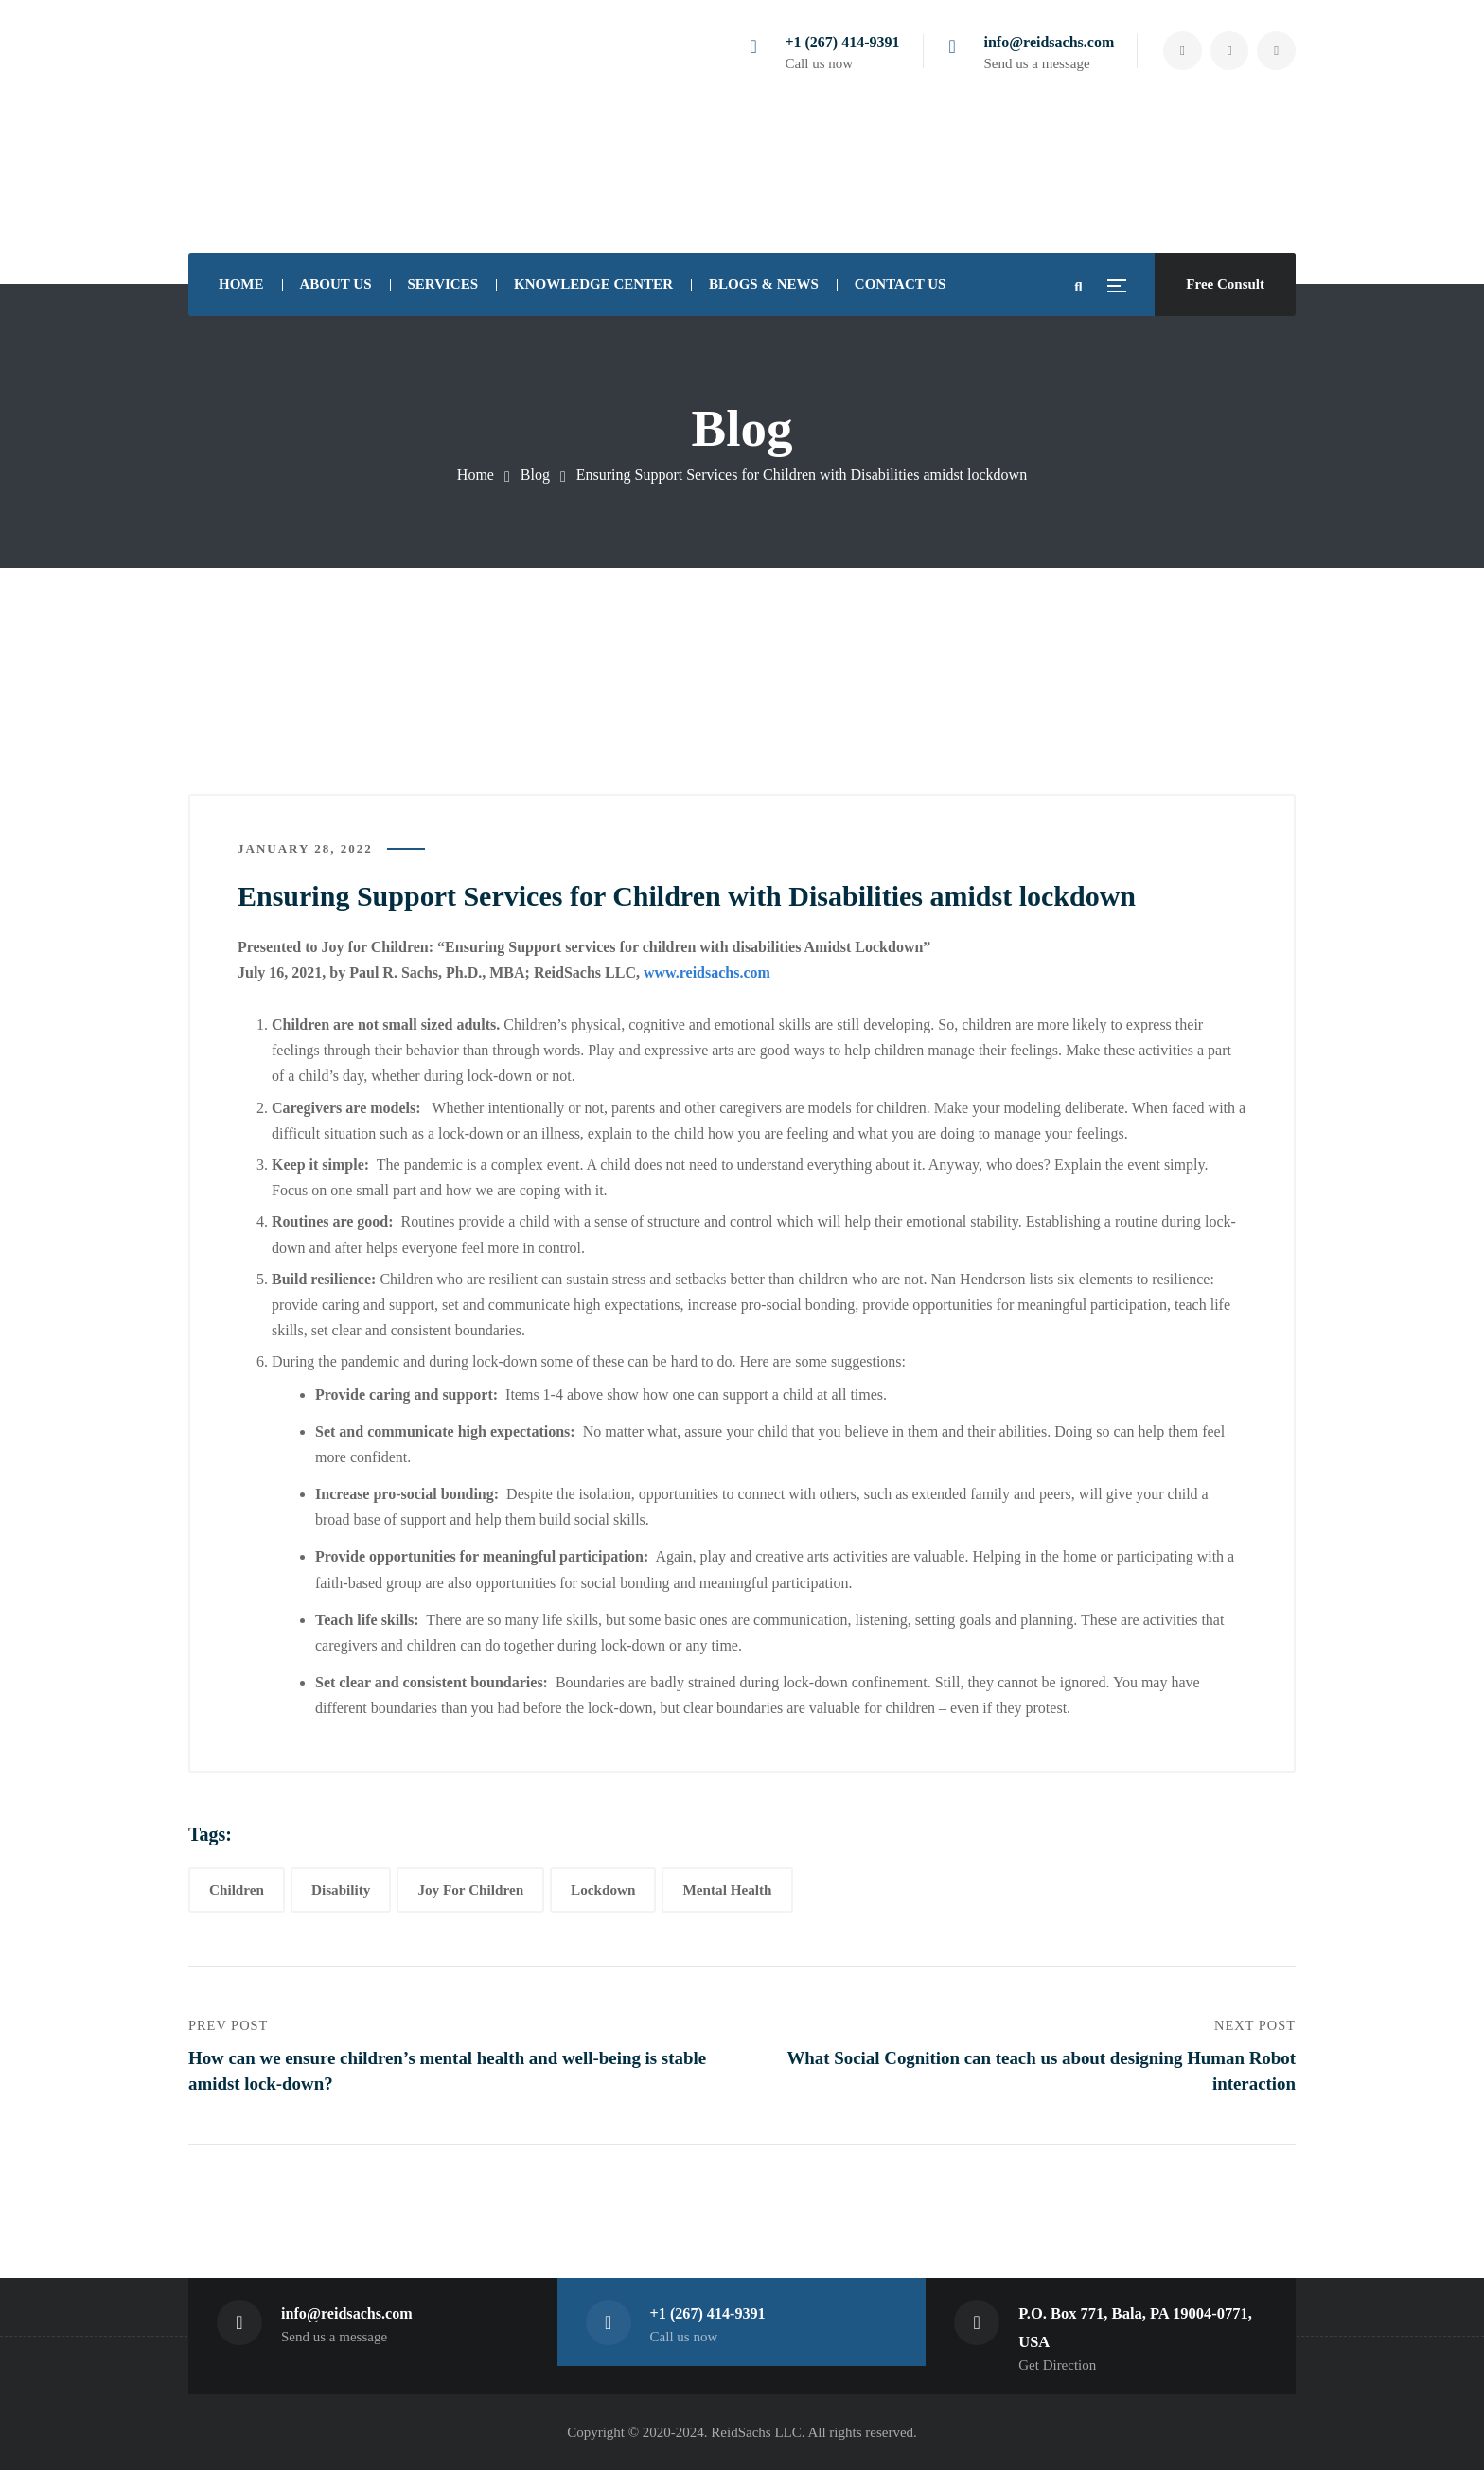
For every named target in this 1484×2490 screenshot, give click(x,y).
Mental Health (726, 1898)
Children (236, 1898)
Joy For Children (470, 1898)
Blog (535, 475)
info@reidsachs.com (1036, 42)
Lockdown (603, 1898)
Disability (340, 1898)
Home (475, 475)
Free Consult (1225, 283)
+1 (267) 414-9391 (829, 42)
